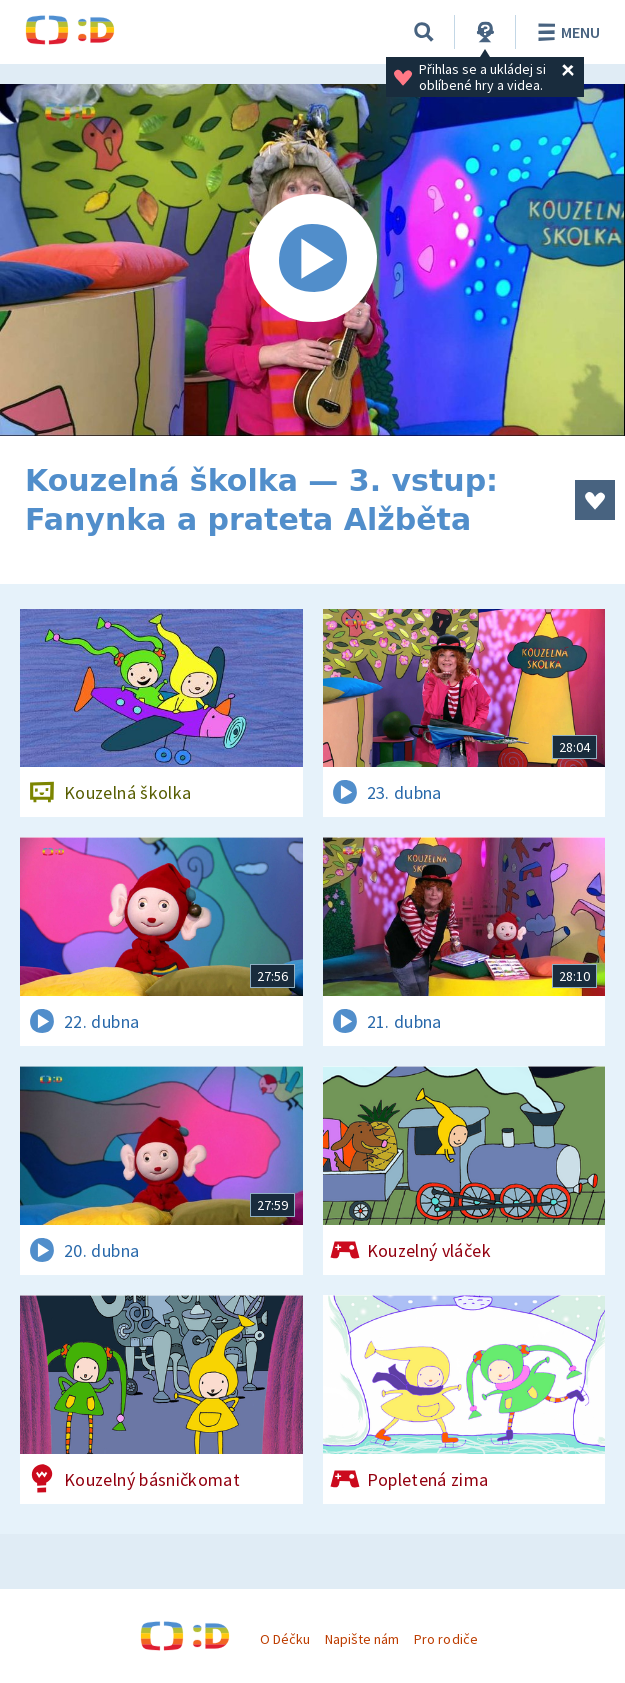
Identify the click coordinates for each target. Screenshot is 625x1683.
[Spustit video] (312, 260)
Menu (565, 32)
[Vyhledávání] (424, 32)
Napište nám (362, 1639)
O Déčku (285, 1639)
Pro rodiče (445, 1639)
